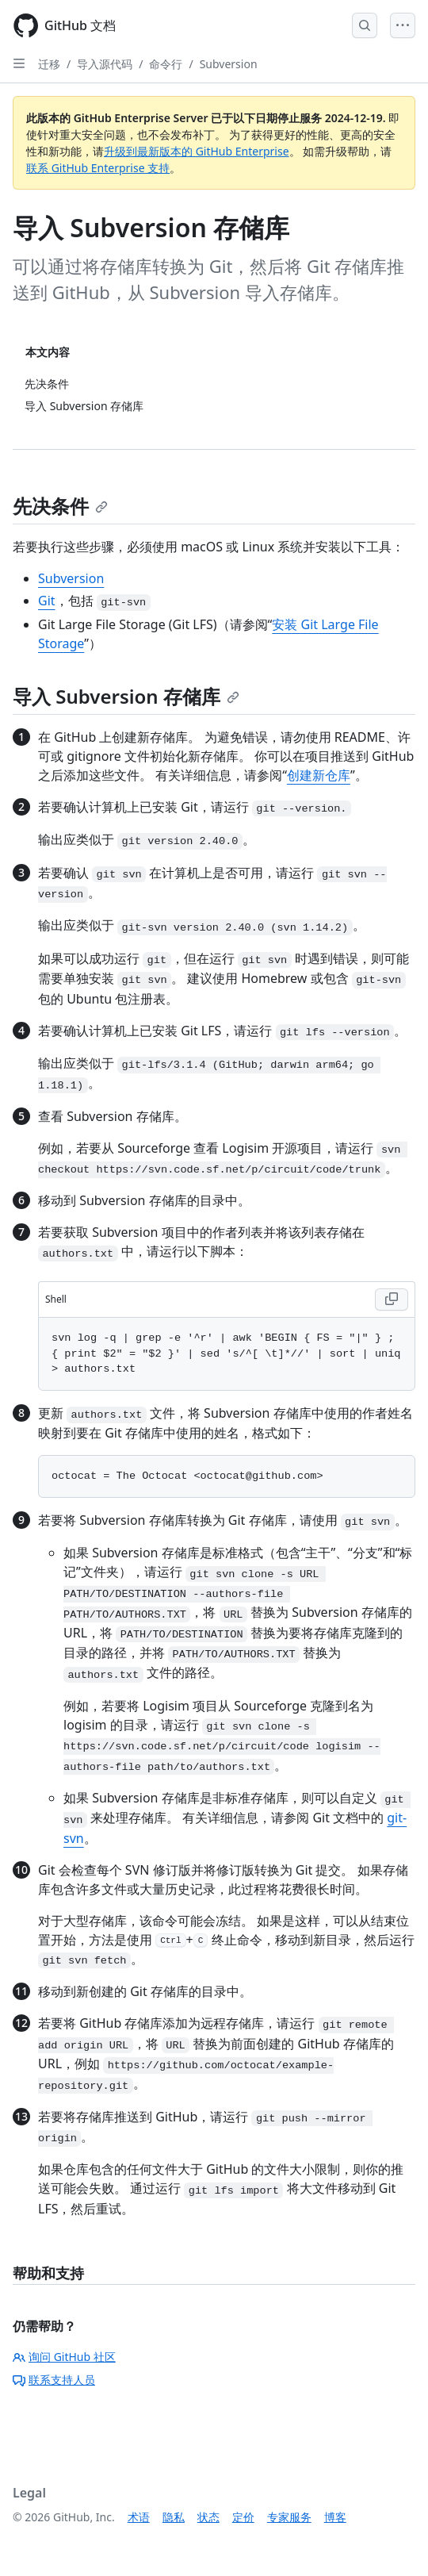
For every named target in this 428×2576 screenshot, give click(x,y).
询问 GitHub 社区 (64, 2356)
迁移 (49, 63)
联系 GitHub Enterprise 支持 (98, 167)
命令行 (165, 63)
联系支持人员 (54, 2379)
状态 (208, 2516)
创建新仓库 (318, 775)
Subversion (229, 63)
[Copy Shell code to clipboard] (391, 1299)
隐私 (173, 2516)
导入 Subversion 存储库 (126, 696)
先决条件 (60, 506)
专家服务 (289, 2516)
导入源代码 (104, 63)
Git (46, 600)
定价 (243, 2516)
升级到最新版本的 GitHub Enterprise (196, 151)
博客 (335, 2516)
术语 (139, 2516)
